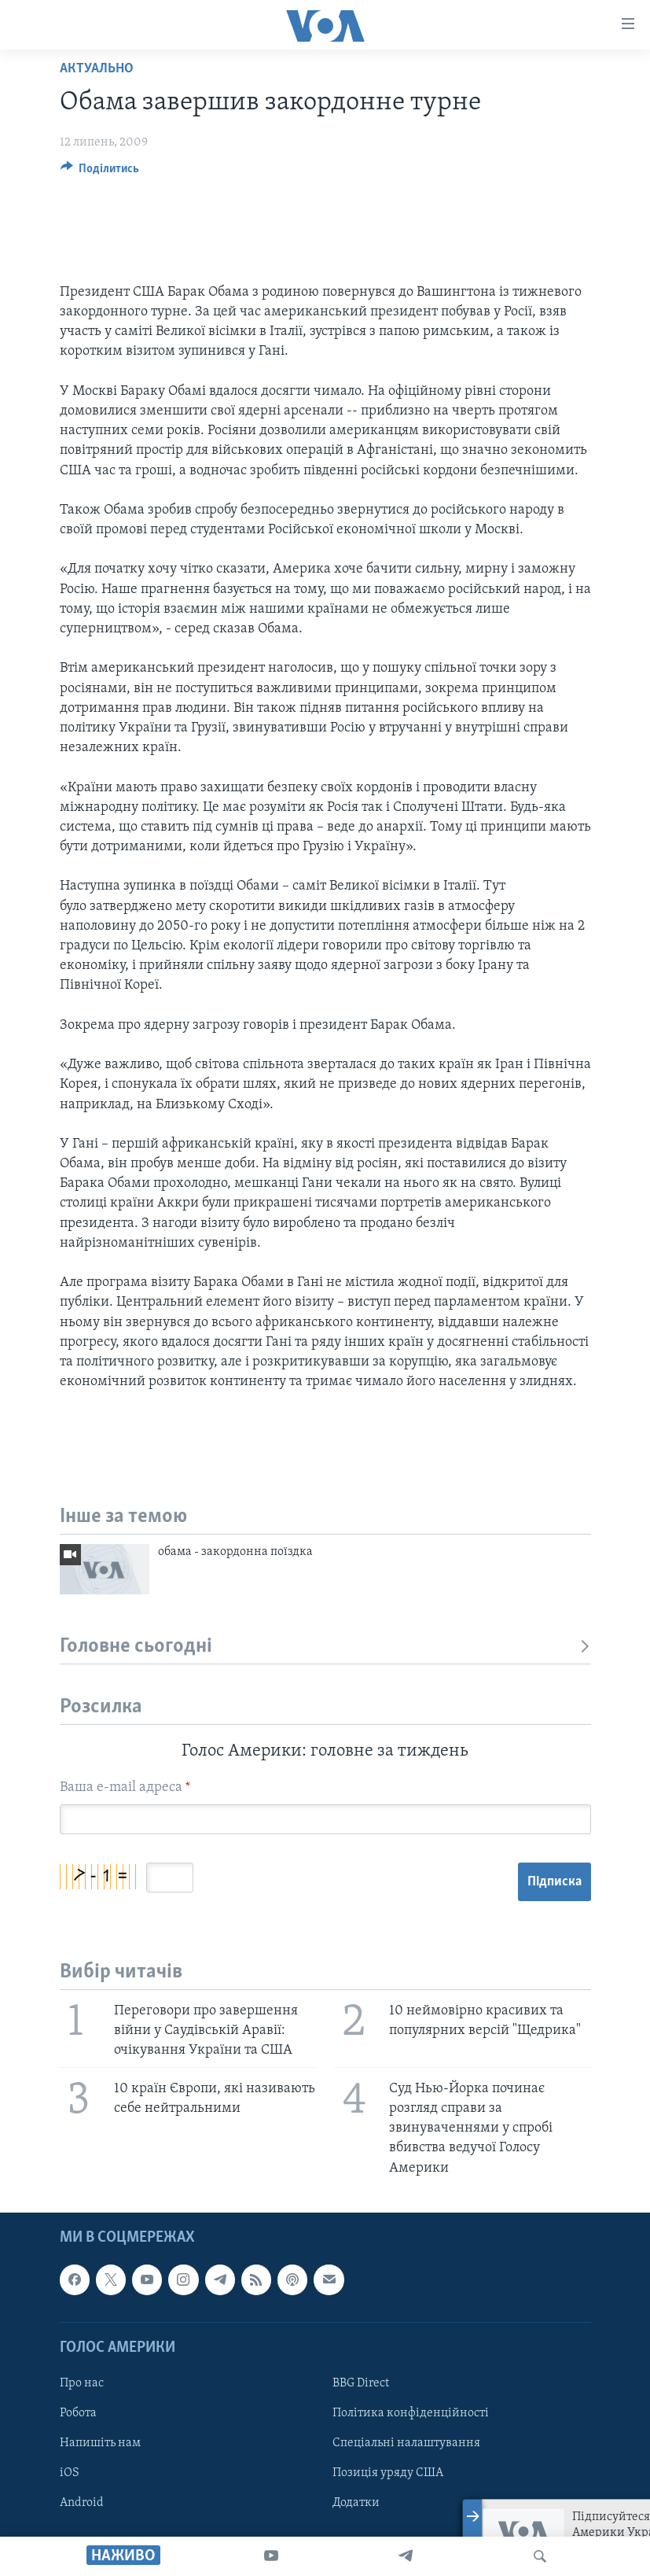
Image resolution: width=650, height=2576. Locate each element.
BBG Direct (360, 2383)
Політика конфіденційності (410, 2413)
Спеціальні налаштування (406, 2443)
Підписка (554, 1881)
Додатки (356, 2503)
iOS (69, 2473)
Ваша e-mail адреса (125, 1787)
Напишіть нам (100, 2443)
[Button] (100, 172)
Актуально (97, 68)
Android (82, 2503)
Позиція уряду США (387, 2473)
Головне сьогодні (325, 1646)
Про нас (82, 2383)
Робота (78, 2413)
